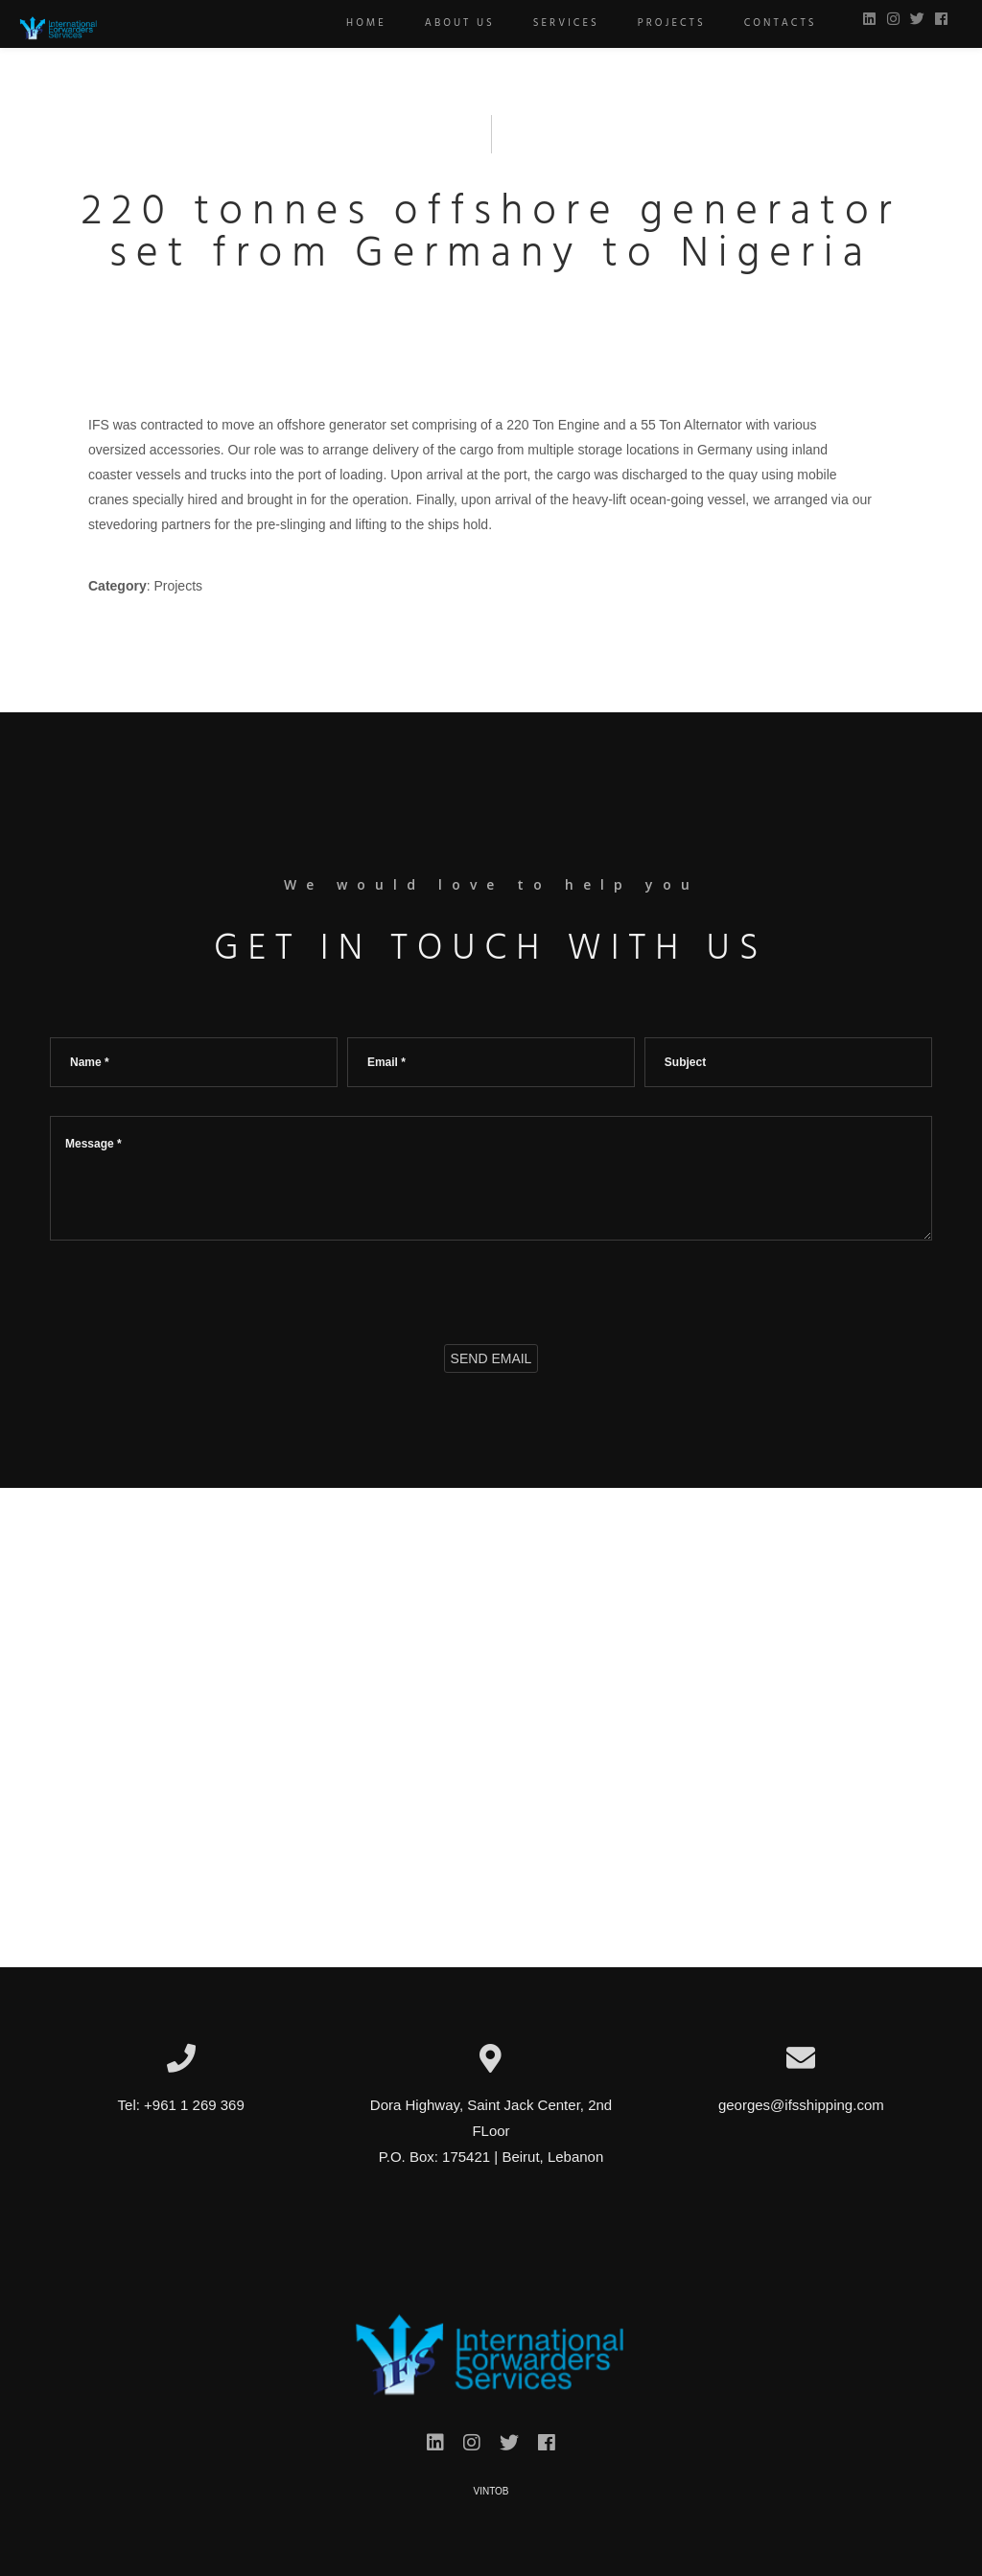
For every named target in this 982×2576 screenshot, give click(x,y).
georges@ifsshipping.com (801, 2105)
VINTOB (490, 2491)
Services (554, 23)
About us (447, 23)
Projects (659, 23)
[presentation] (195, 1287)
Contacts (768, 23)
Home (355, 23)
